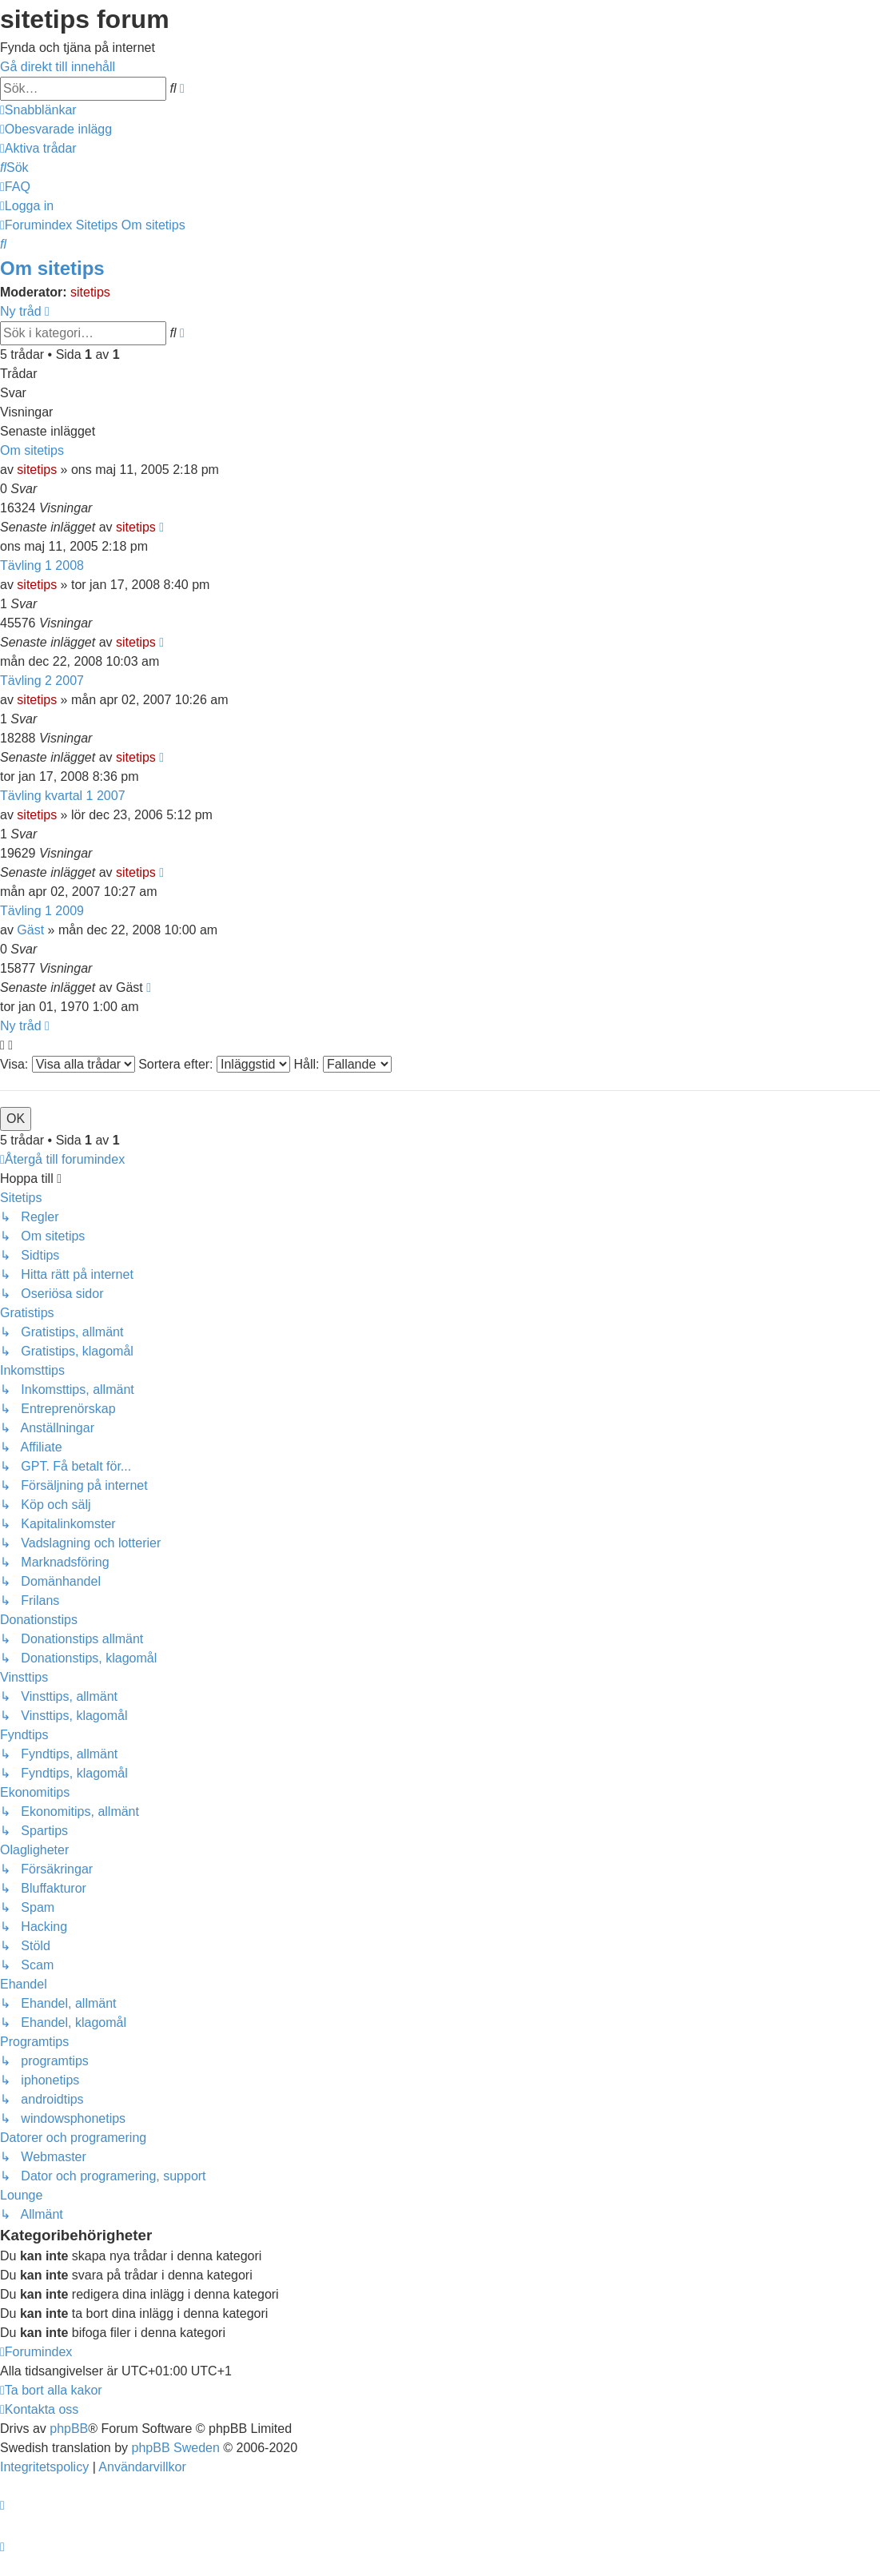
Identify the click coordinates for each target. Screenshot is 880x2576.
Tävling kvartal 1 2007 (62, 795)
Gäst (30, 930)
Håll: (342, 1064)
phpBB (69, 2428)
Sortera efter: (214, 1064)
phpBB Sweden (176, 2448)
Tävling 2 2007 (42, 680)
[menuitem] (56, 129)
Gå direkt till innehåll (57, 67)
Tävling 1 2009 (42, 911)
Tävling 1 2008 (42, 565)
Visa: (67, 1064)
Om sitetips (52, 268)
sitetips (90, 292)
